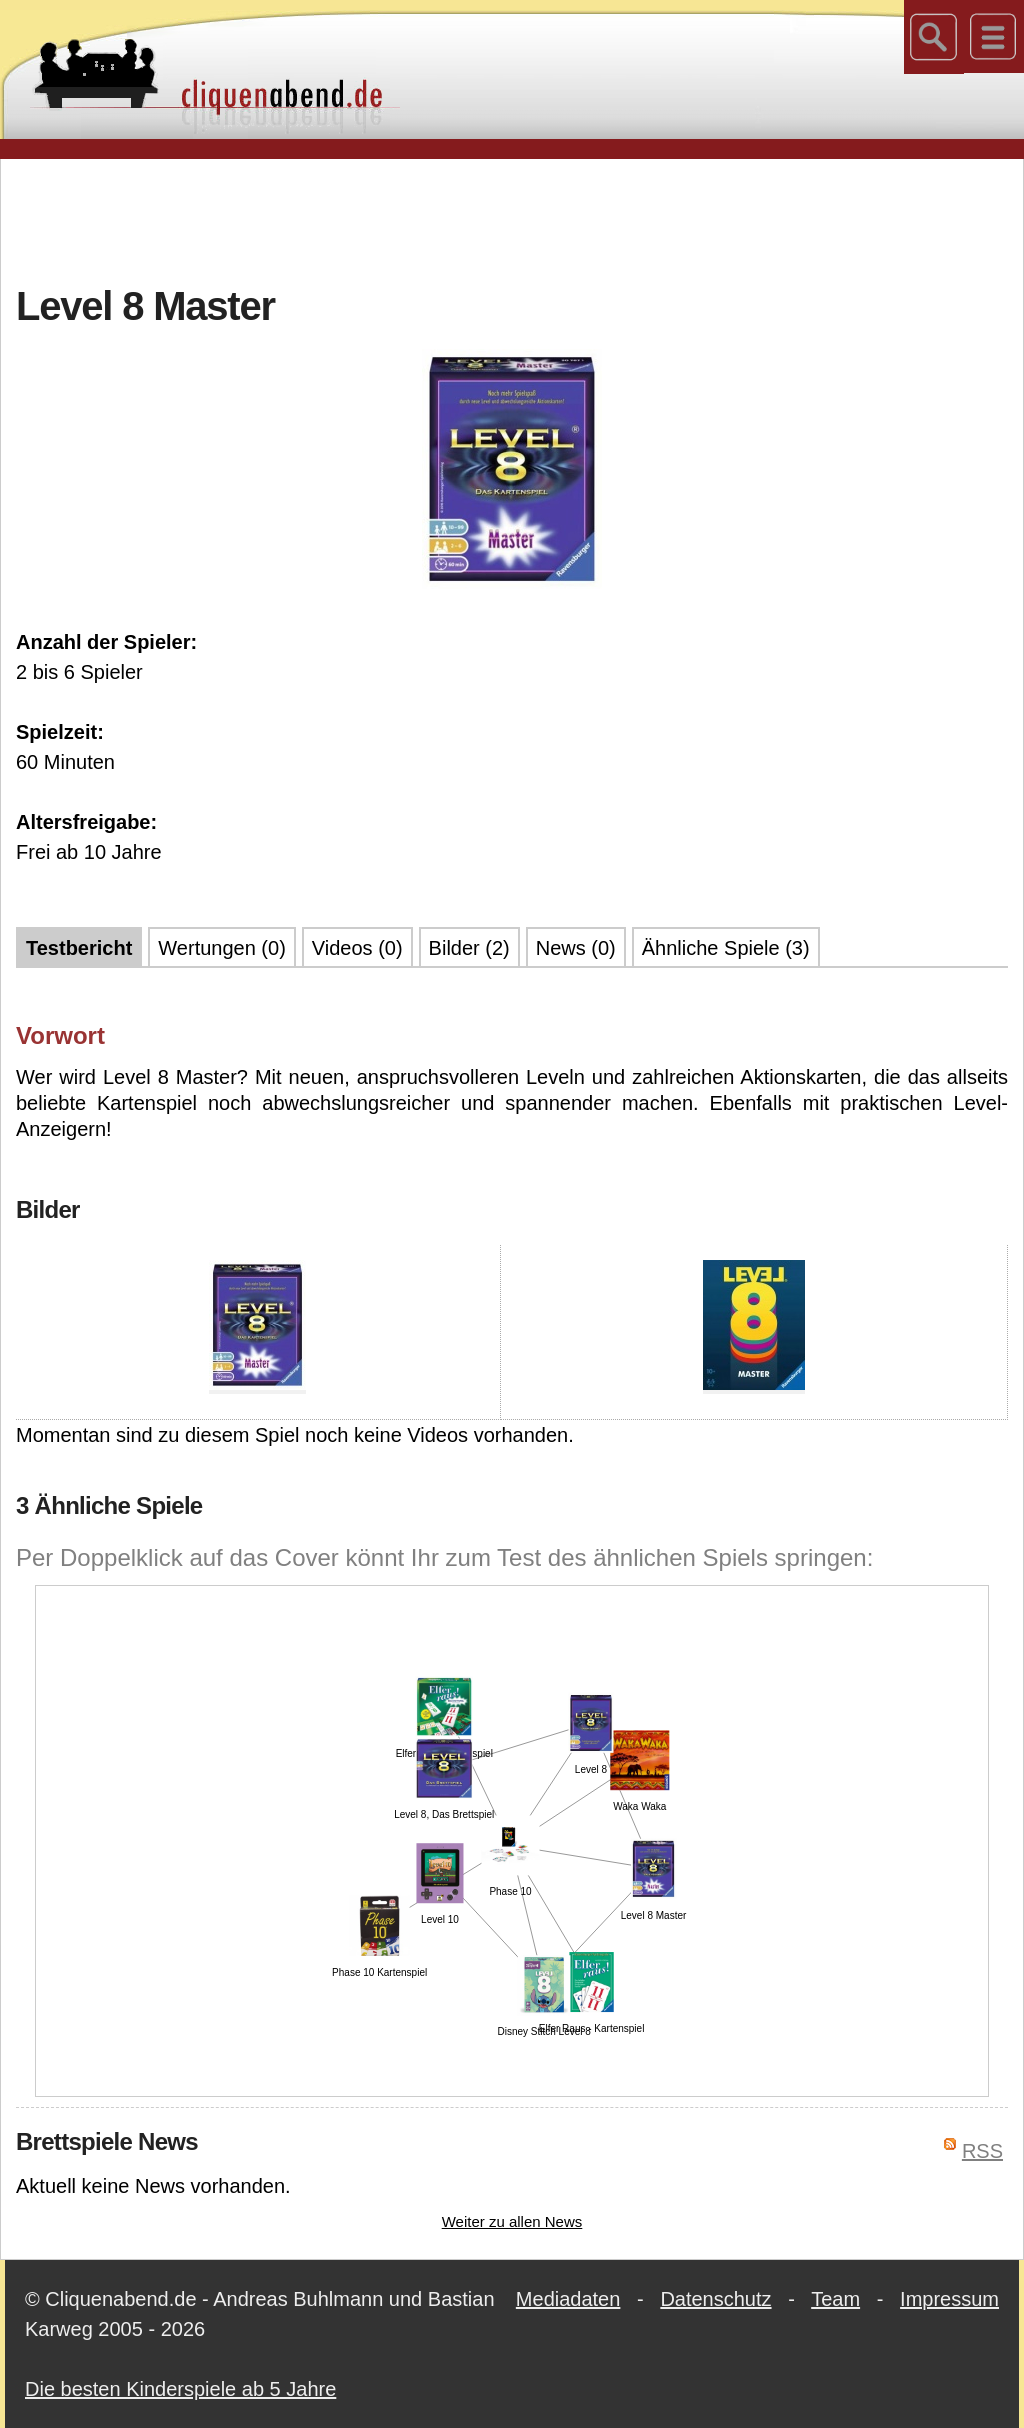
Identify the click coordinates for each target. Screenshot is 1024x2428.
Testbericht (79, 948)
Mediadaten (568, 2299)
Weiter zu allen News (512, 2221)
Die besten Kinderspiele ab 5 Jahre (180, 2389)
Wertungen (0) (221, 948)
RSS (982, 2151)
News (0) (576, 948)
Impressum (949, 2299)
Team (835, 2299)
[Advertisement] (512, 219)
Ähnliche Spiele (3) (726, 948)
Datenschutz (715, 2299)
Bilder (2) (469, 948)
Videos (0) (357, 948)
